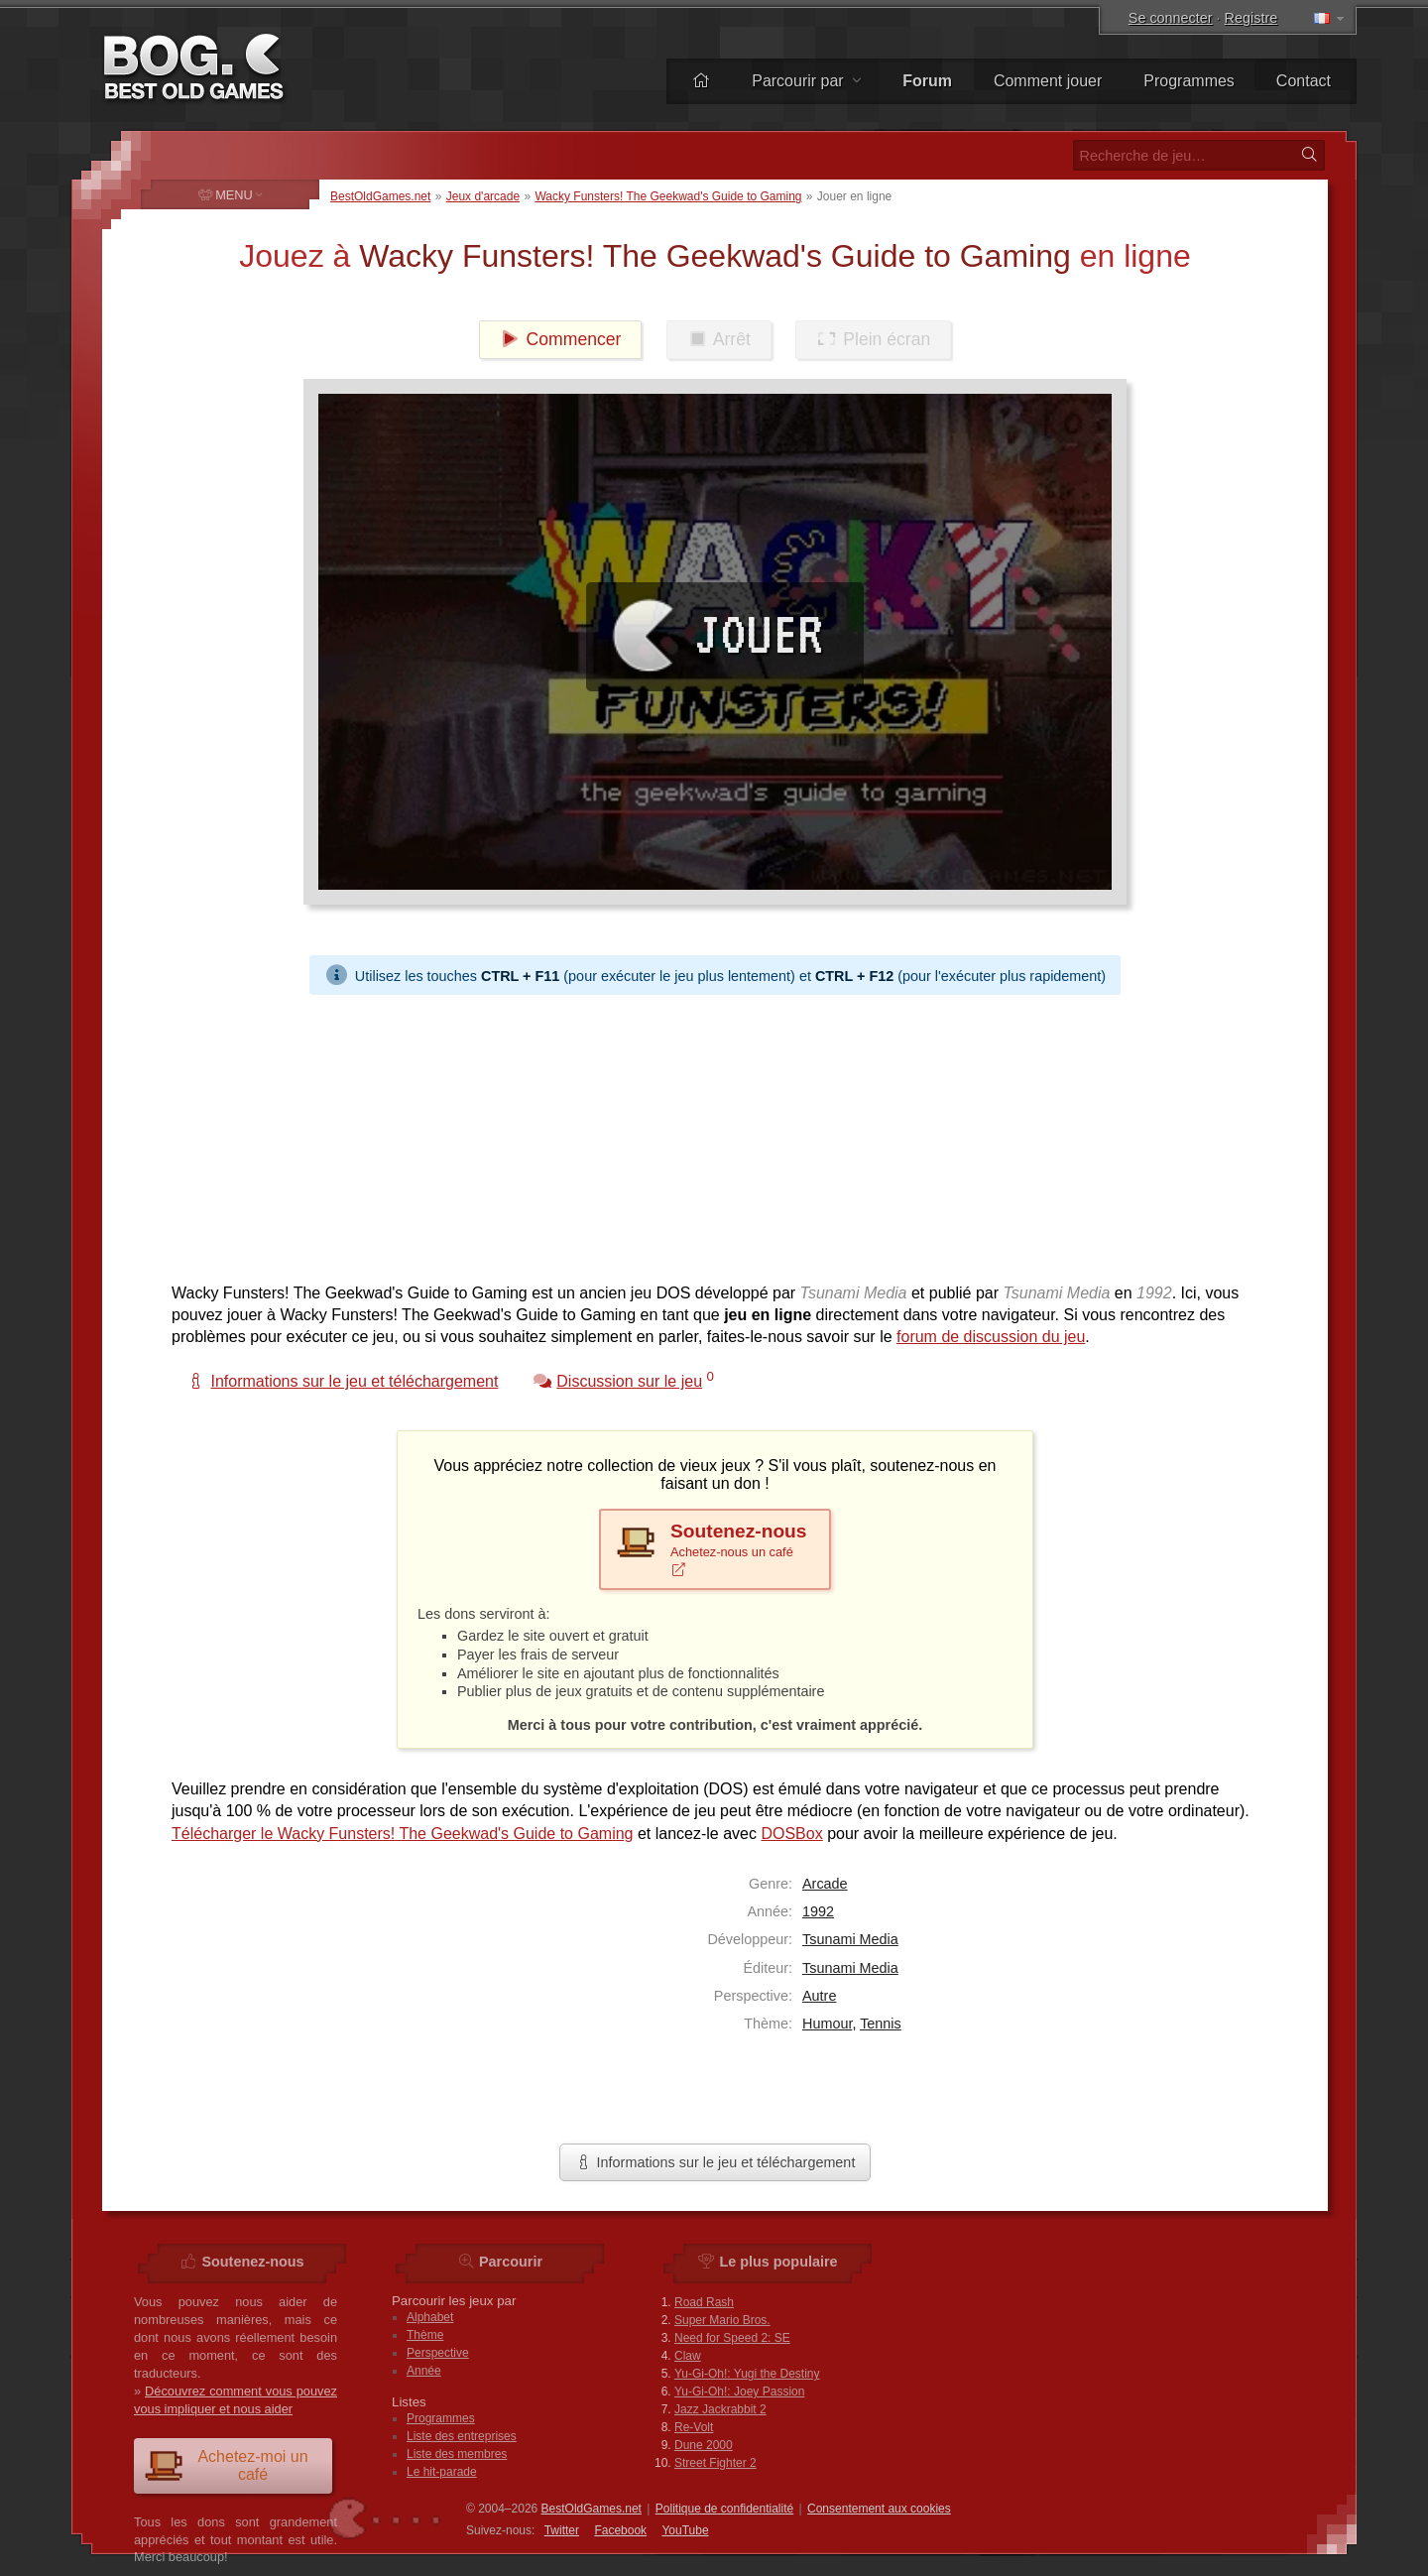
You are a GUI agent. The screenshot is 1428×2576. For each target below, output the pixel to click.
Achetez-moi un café (226, 2465)
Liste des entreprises (462, 2436)
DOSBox (791, 1833)
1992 (818, 1911)
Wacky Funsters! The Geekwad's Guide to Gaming (668, 196)
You (684, 2530)
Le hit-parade (442, 2472)
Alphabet (430, 2317)
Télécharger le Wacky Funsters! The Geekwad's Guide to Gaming (402, 1833)
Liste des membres (457, 2454)
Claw (687, 2356)
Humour (827, 2023)
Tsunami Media (850, 1939)
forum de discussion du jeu (990, 1336)
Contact (1303, 80)
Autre (819, 1996)
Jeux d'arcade (483, 196)
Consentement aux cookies (879, 2508)
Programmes (1189, 80)
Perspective (438, 2353)
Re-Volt (693, 2427)
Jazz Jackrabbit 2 (720, 2409)
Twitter (561, 2530)
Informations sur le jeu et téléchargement (715, 2162)
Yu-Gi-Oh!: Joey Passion (739, 2391)
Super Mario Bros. (722, 2320)
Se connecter (1171, 18)
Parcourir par (806, 80)
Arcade (825, 1884)
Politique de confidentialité (724, 2508)
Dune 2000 (703, 2445)
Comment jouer (1048, 80)
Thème (425, 2335)
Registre (1251, 18)
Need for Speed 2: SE (732, 2338)
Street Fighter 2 (715, 2463)
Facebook (620, 2530)
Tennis (880, 2023)
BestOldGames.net (380, 196)
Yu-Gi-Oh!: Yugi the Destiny (747, 2374)
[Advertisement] (707, 1134)
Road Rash (704, 2302)
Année (424, 2371)
